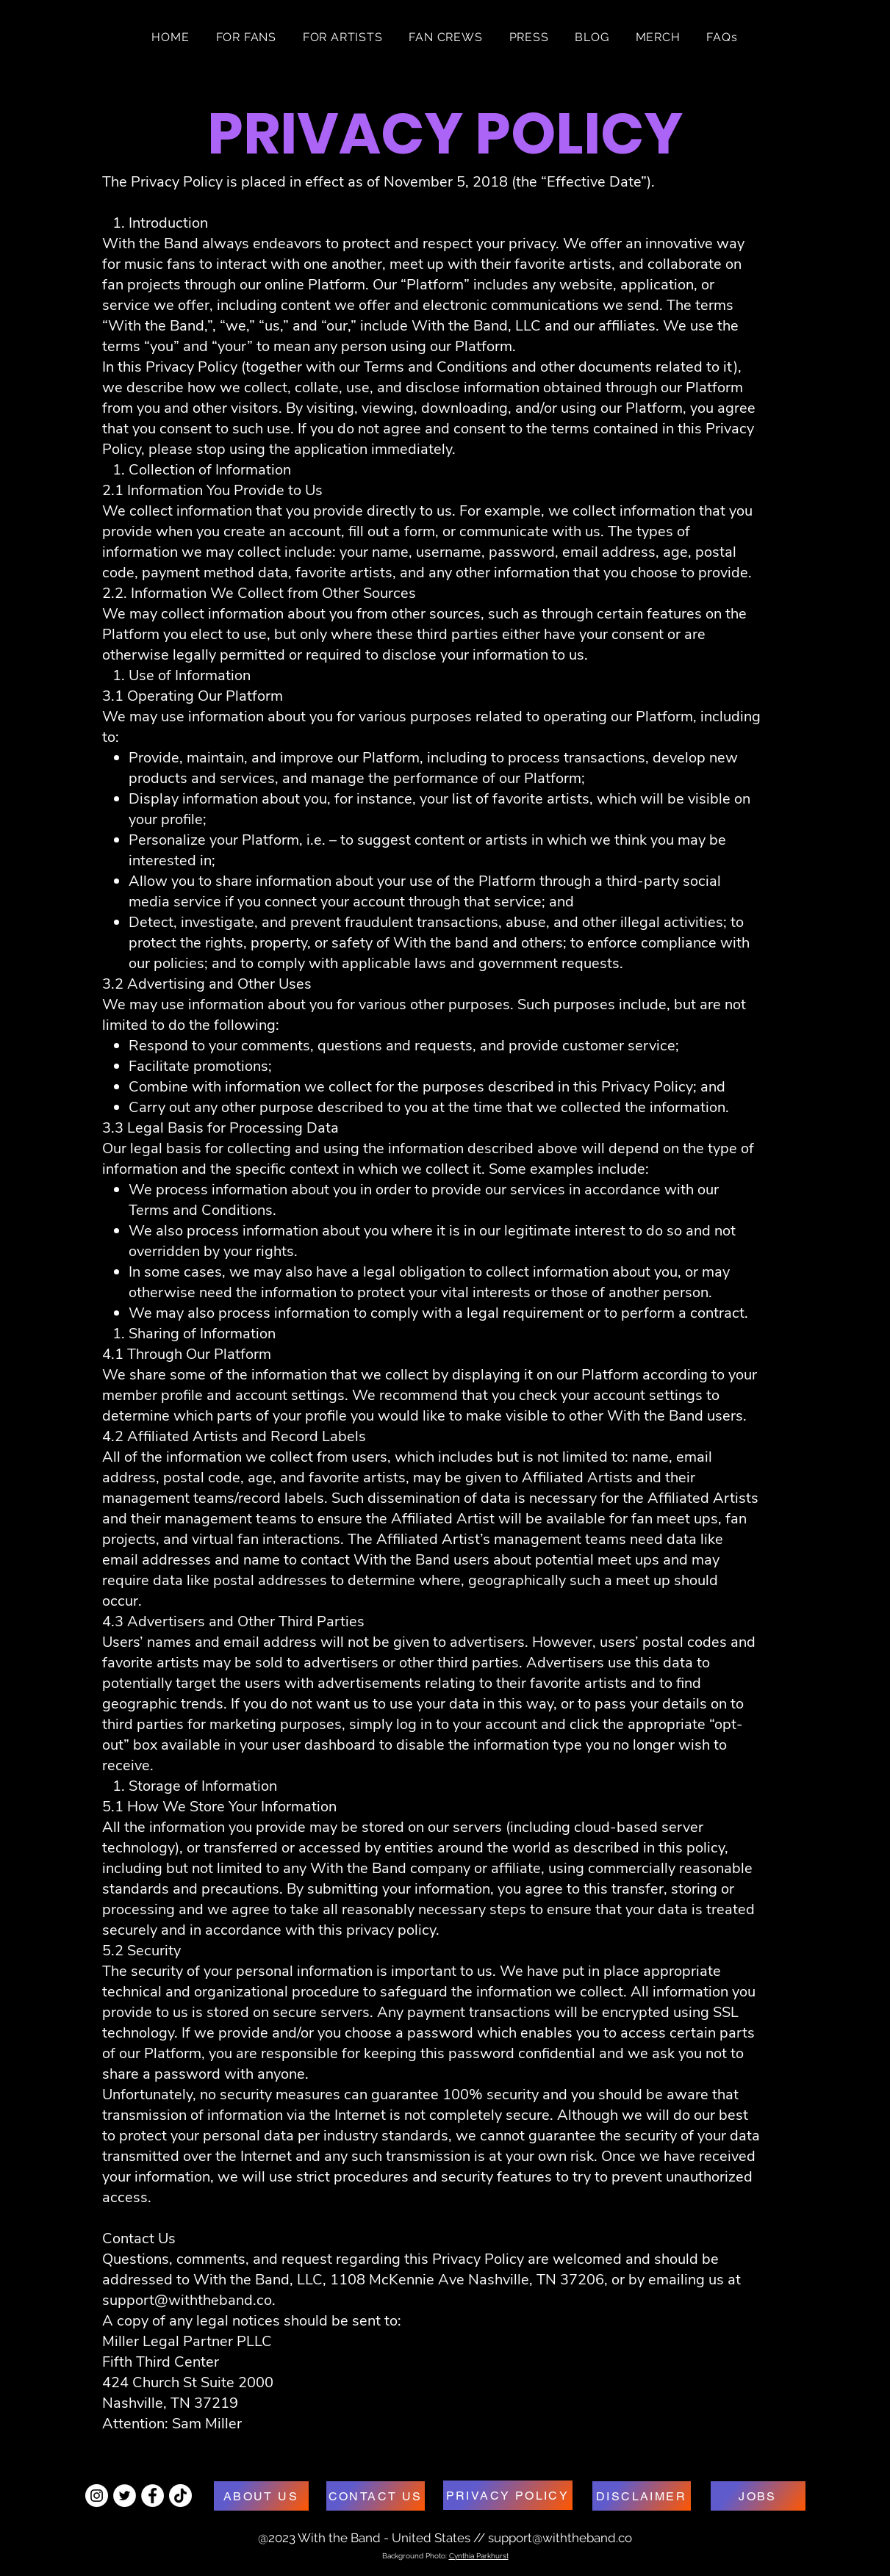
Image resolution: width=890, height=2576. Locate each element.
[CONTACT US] (375, 2496)
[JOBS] (758, 2496)
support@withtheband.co (187, 2300)
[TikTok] (180, 2495)
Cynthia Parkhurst (479, 2556)
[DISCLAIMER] (641, 2496)
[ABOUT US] (261, 2496)
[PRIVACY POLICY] (508, 2495)
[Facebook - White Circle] (152, 2495)
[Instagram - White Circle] (96, 2495)
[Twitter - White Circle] (124, 2495)
